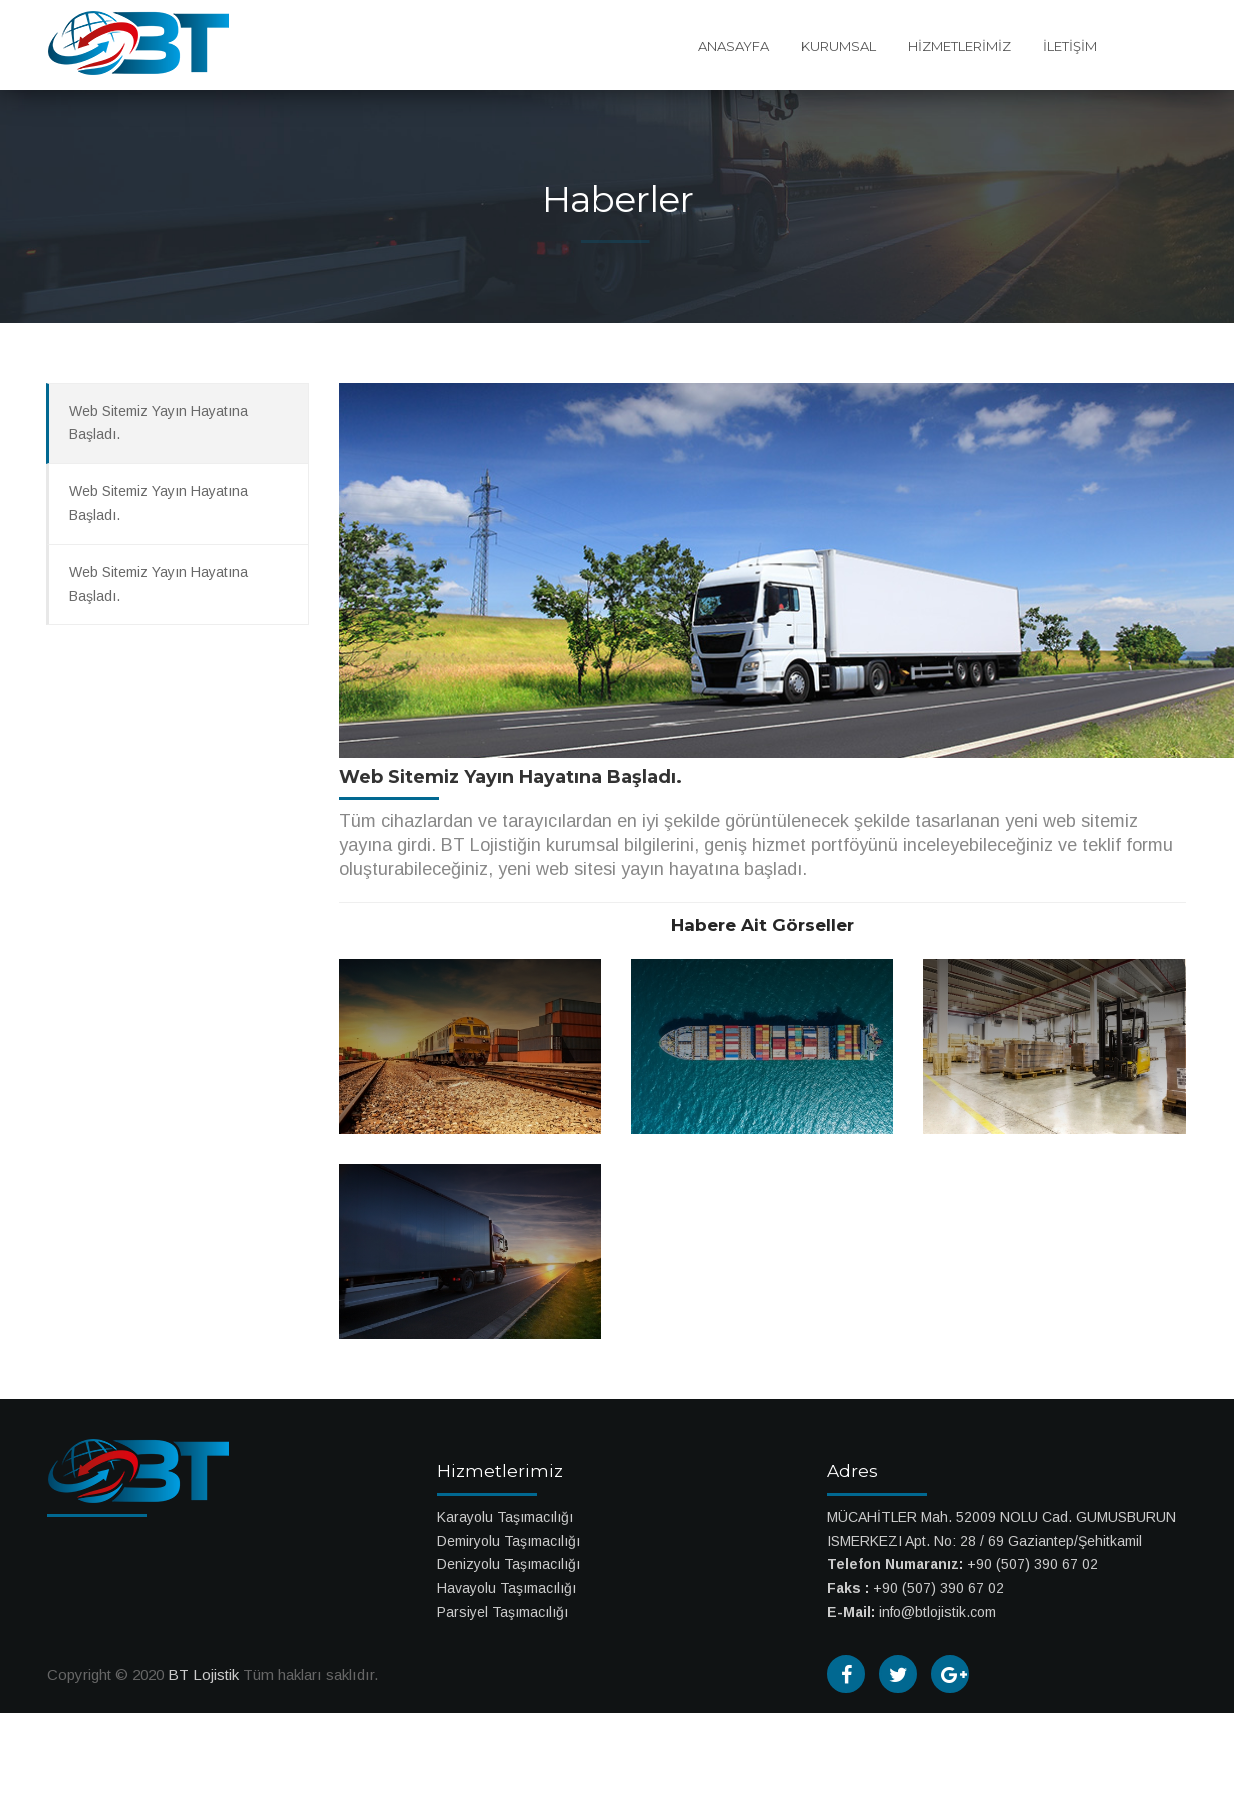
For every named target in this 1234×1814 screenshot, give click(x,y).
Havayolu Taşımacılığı (506, 1588)
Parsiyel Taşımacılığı (502, 1612)
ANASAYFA (733, 46)
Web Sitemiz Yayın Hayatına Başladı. (158, 423)
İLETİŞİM (1070, 46)
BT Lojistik (203, 1674)
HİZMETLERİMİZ (959, 46)
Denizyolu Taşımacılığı (508, 1564)
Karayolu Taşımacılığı (505, 1517)
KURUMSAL (838, 46)
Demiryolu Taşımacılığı (508, 1541)
